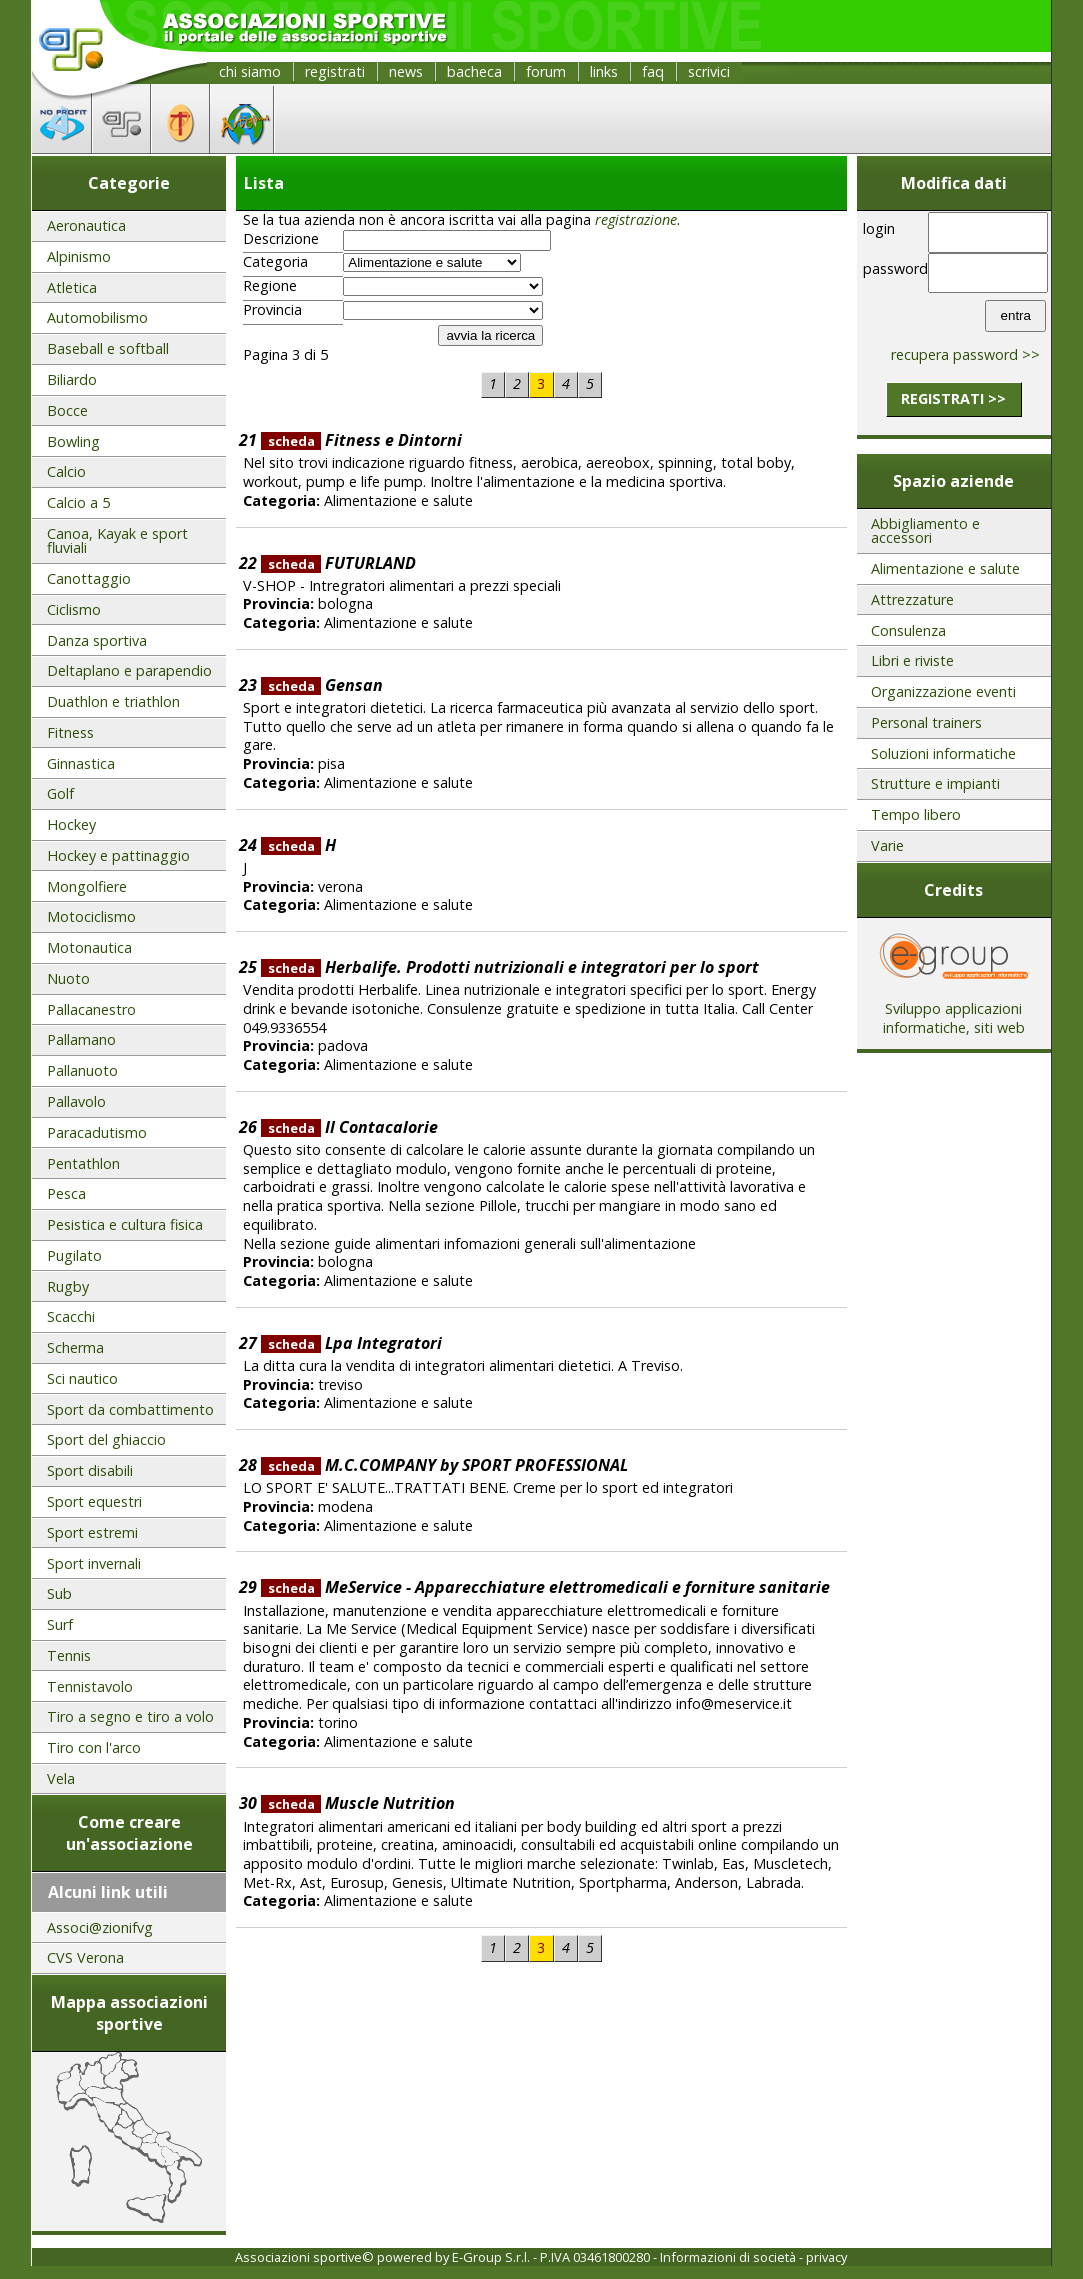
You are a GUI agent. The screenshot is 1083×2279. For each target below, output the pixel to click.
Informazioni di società (728, 2257)
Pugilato (74, 1255)
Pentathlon (83, 1163)
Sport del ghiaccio (106, 1439)
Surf (60, 1624)
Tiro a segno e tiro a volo (130, 1716)
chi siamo (250, 71)
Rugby (68, 1286)
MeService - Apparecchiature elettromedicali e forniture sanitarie (545, 1587)
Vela (61, 1778)
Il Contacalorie (349, 1127)
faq (653, 71)
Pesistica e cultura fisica (125, 1224)
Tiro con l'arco (94, 1747)
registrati (335, 71)
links (604, 71)
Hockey (71, 824)
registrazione (636, 219)
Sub (59, 1593)
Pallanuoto (82, 1070)
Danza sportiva (97, 640)
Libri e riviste (912, 660)
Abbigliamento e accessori (925, 530)
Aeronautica (86, 225)
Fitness (70, 732)
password (892, 268)
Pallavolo (76, 1101)
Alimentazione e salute (945, 568)
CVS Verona (85, 1957)
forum (546, 71)
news (406, 71)
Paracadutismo (97, 1132)
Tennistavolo (90, 1686)
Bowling (73, 441)
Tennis (69, 1655)
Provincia (272, 310)
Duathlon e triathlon (113, 701)
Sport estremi (92, 1532)
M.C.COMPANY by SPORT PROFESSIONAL (444, 1465)
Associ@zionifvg (100, 1927)
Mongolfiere (87, 886)
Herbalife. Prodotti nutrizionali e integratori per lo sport (510, 967)
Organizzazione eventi (943, 691)
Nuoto (68, 978)
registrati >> (953, 398)
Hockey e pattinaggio (118, 855)
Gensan (322, 685)
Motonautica (89, 947)
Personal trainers (926, 722)
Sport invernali (94, 1563)
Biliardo (72, 379)
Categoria (275, 262)
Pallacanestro (91, 1009)
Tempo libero (916, 814)
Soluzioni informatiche (943, 753)
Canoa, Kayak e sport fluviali (117, 540)
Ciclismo (74, 609)
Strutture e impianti (935, 783)
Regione (270, 286)
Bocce (67, 410)
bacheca (474, 71)
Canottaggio (89, 578)
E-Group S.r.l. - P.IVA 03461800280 (551, 2257)
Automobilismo (97, 317)
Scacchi (71, 1316)
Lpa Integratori (351, 1343)
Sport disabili (90, 1470)
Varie (887, 845)
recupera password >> (965, 354)
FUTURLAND (338, 563)
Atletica (72, 287)
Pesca (66, 1193)
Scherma (75, 1347)
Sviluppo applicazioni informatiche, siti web (954, 1011)
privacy (826, 2257)
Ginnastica (81, 763)
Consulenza (908, 630)
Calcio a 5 (78, 502)
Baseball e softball (108, 348)
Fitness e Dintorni (361, 440)
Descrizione (281, 239)
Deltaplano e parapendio (129, 670)
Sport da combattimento (130, 1409)
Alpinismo (79, 256)
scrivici (709, 71)
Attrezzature (912, 599)
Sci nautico (82, 1378)
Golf (60, 793)
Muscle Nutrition (358, 1803)
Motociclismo (91, 916)
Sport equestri (94, 1501)
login (879, 228)
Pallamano (81, 1039)
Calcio (66, 471)
